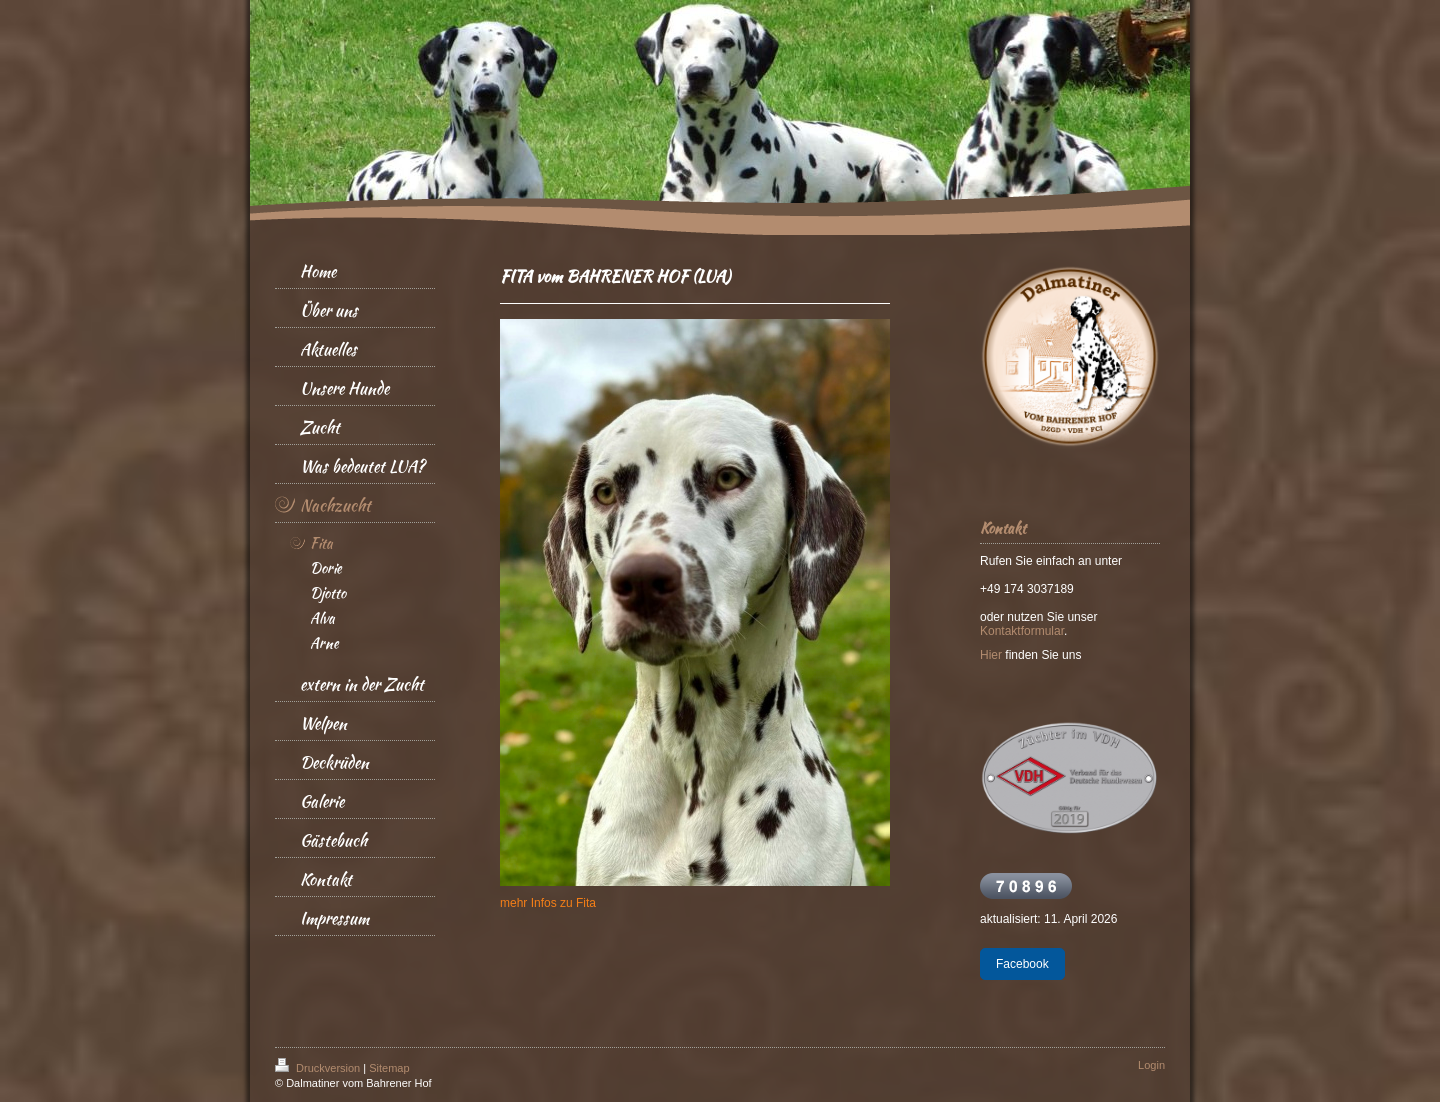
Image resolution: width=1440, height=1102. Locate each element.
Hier (991, 655)
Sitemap (389, 1068)
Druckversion (319, 1068)
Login (1151, 1065)
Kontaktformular (1022, 631)
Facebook (1022, 964)
